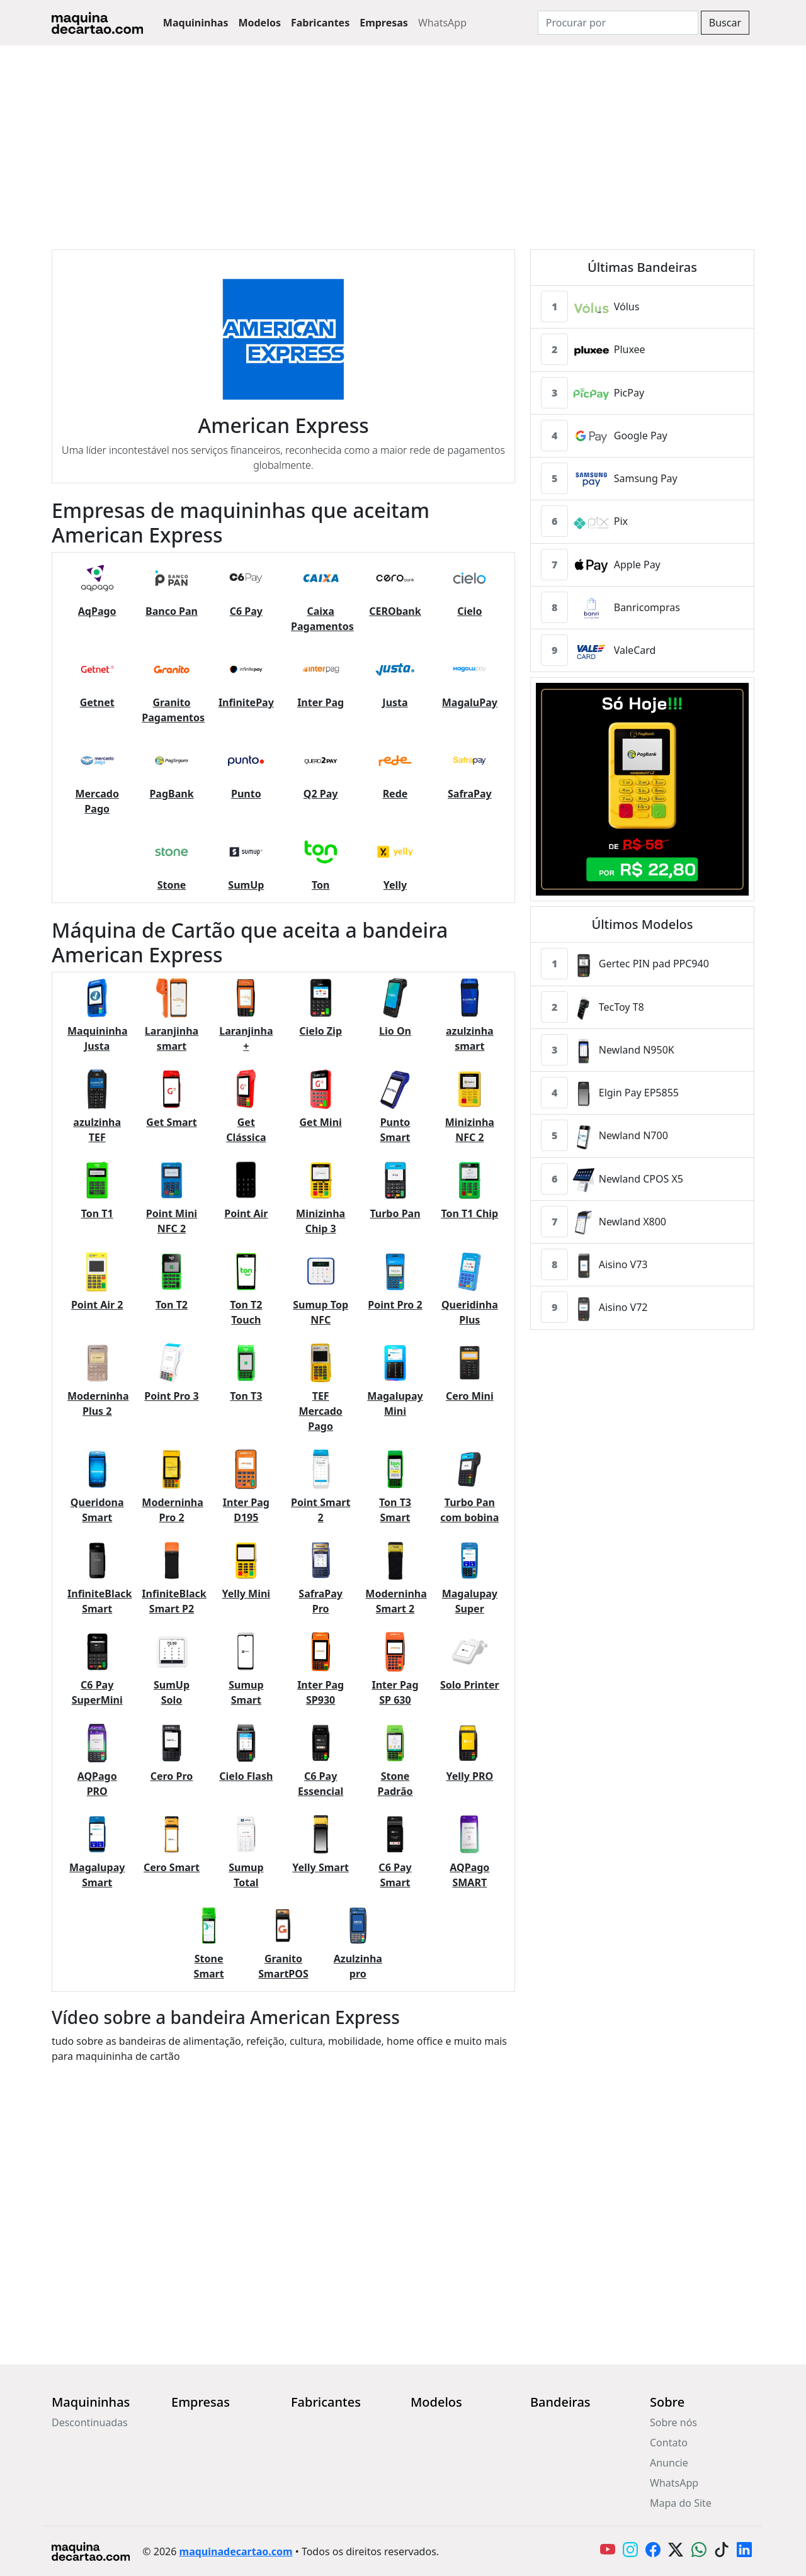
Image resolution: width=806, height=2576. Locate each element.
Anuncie (669, 2463)
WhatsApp (442, 23)
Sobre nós (673, 2422)
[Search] (618, 23)
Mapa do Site (681, 2503)
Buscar (725, 23)
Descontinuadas (90, 2422)
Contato (669, 2442)
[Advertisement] (403, 140)
